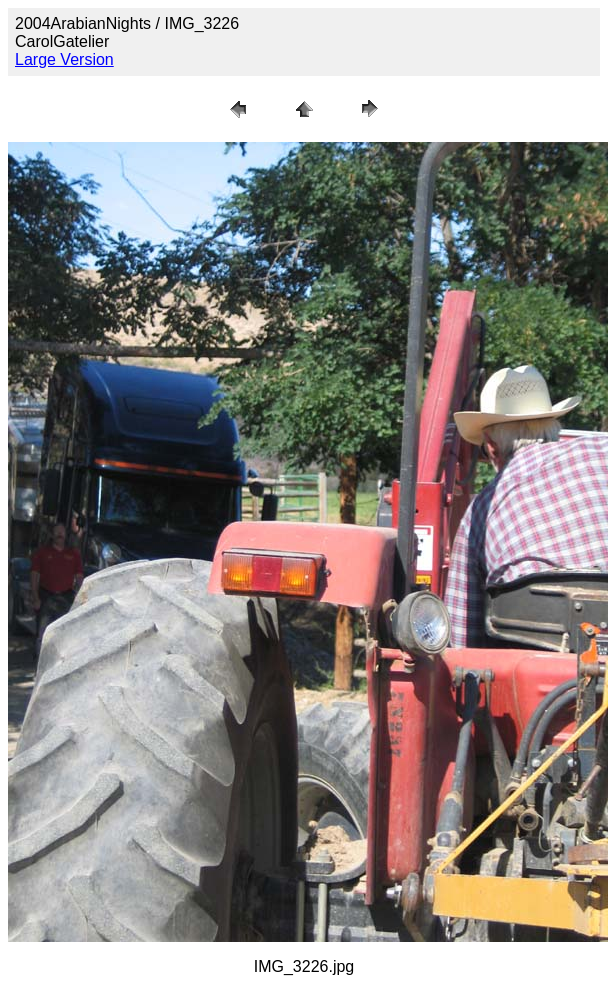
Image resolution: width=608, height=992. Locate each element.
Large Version (64, 59)
